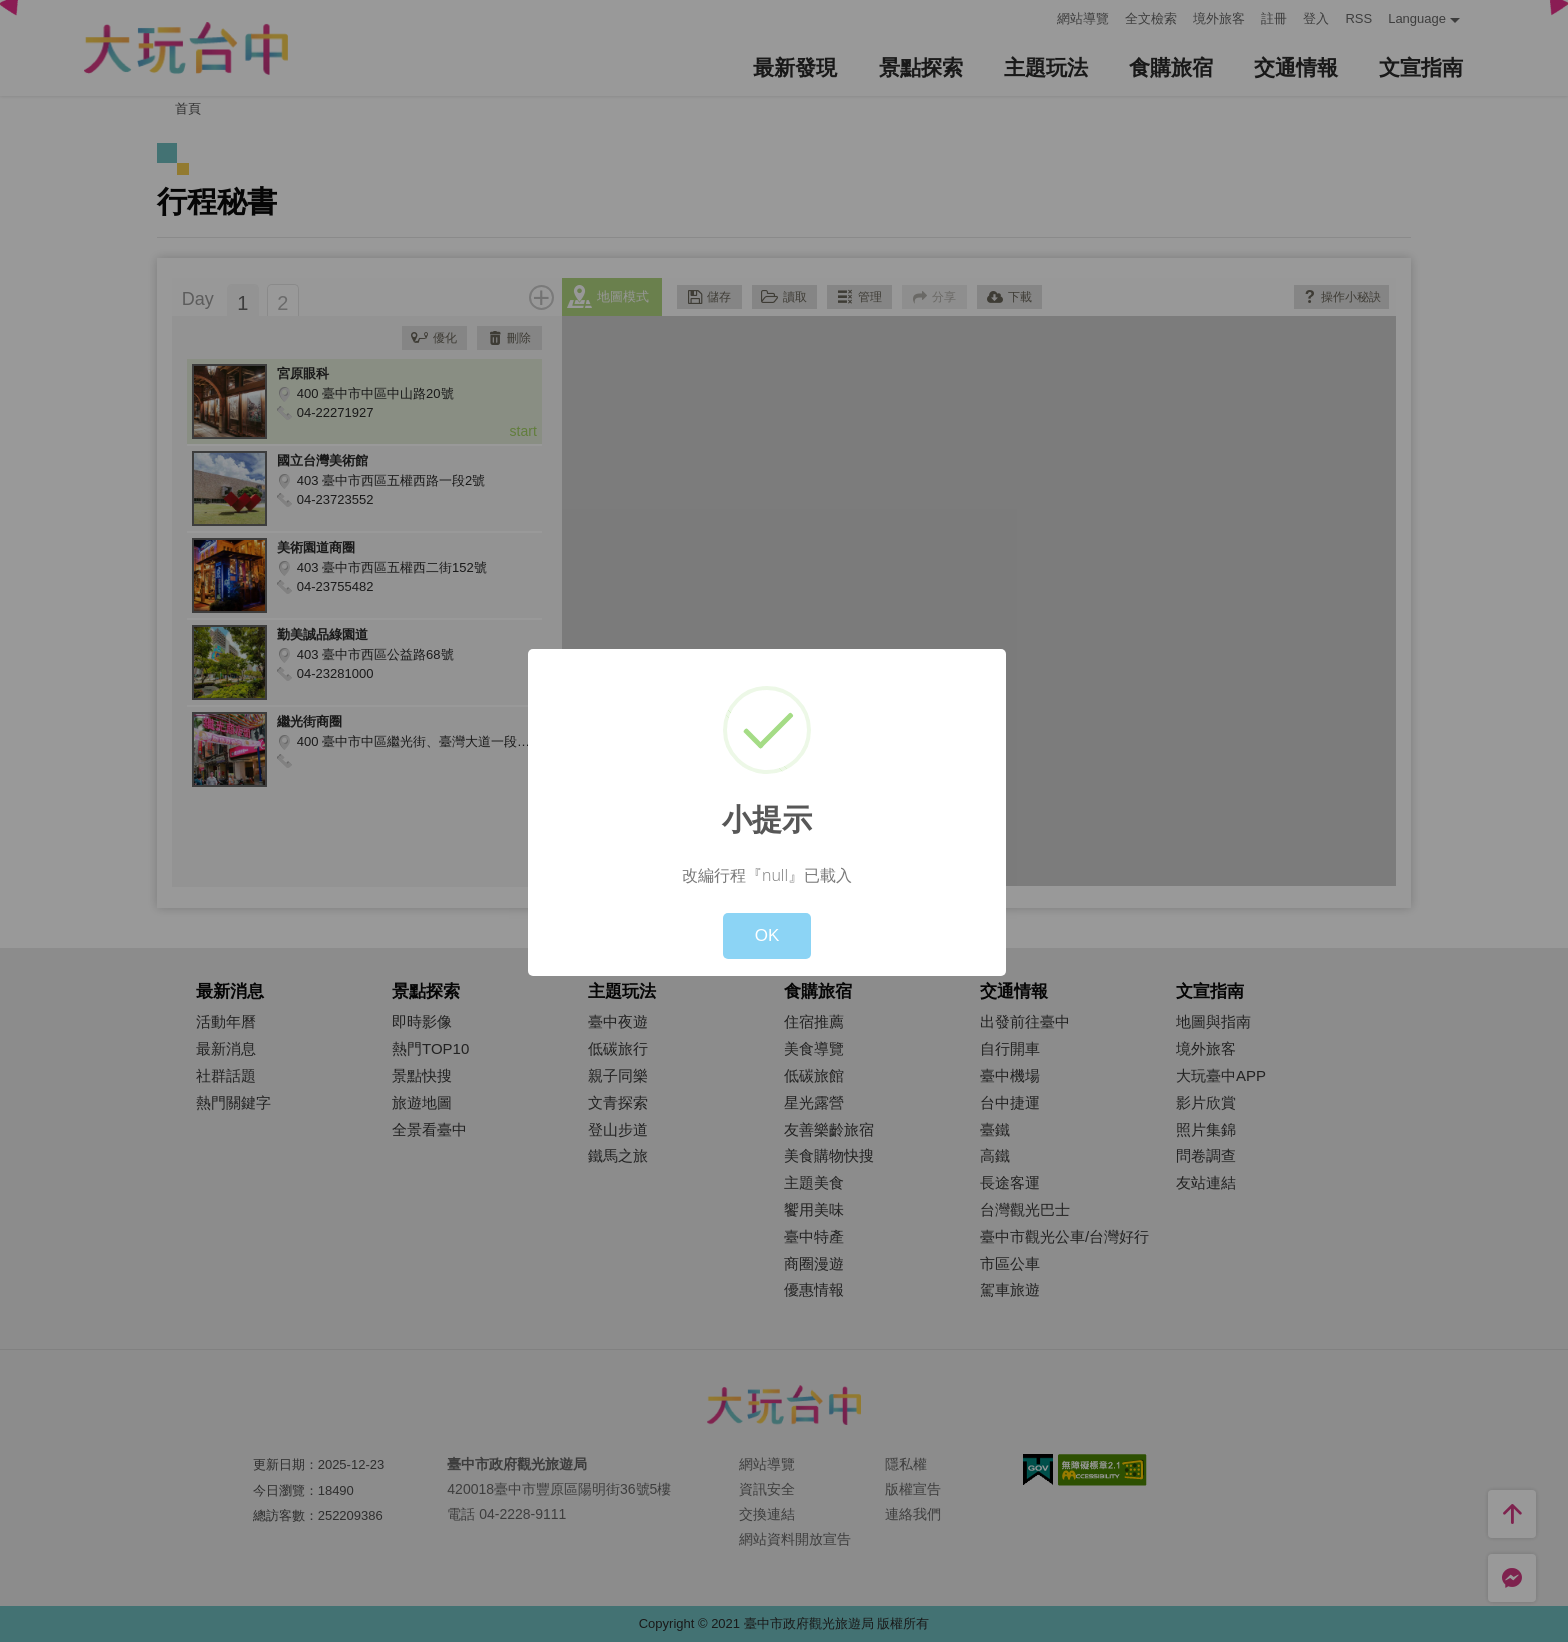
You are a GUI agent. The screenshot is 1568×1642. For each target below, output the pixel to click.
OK (767, 935)
